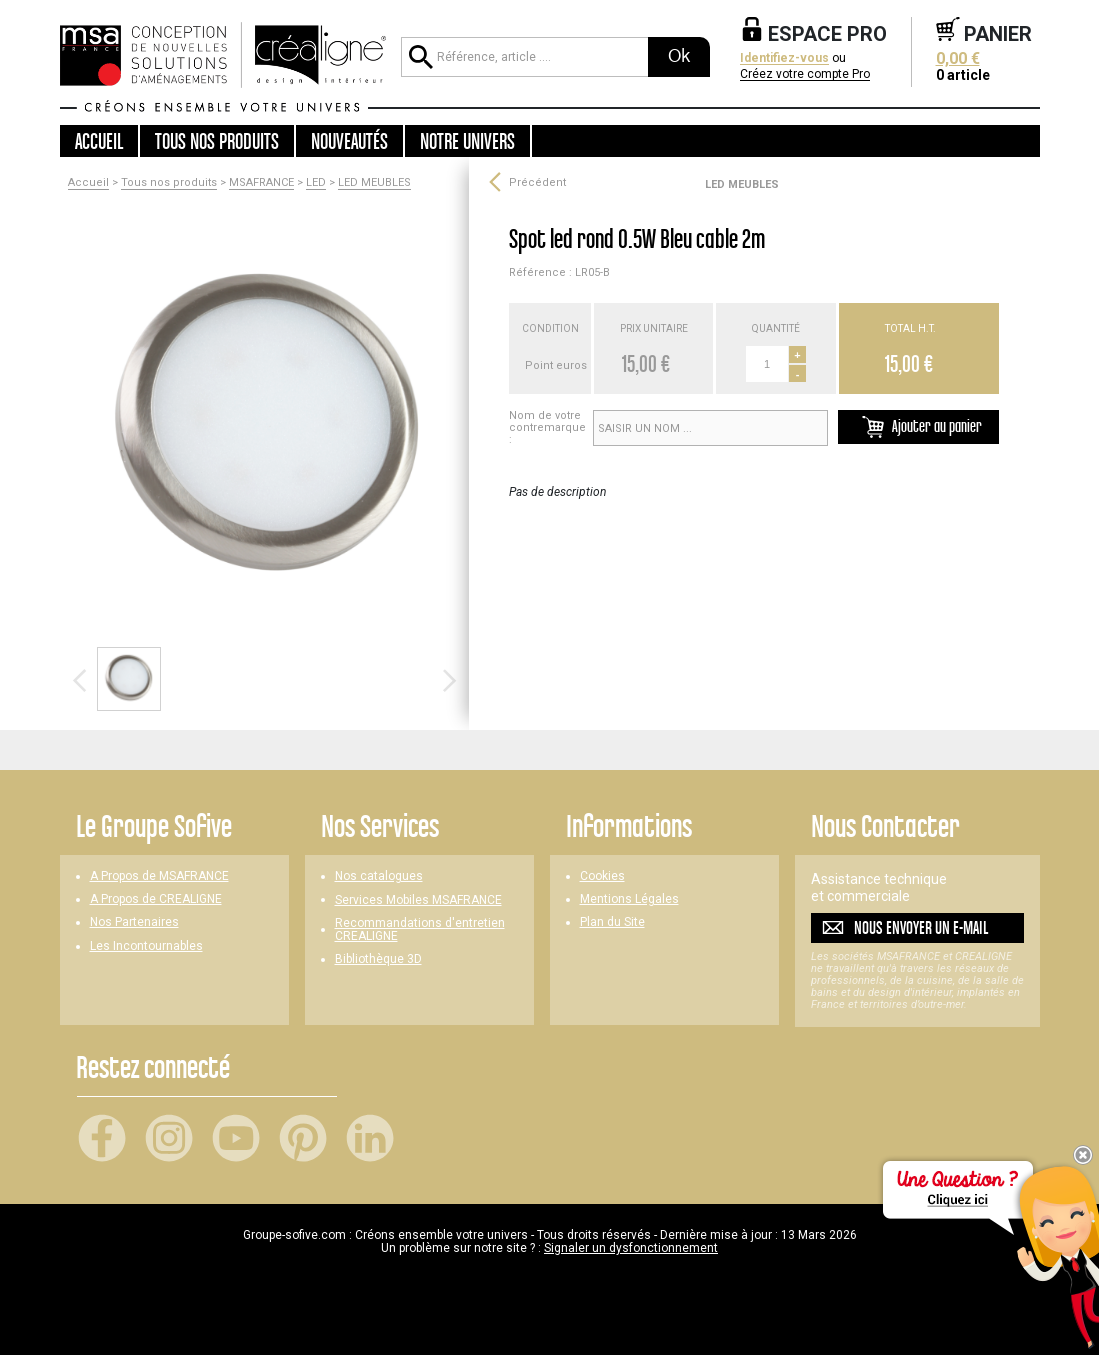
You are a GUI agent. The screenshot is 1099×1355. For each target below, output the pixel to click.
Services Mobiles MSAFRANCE (418, 900)
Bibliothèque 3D (378, 959)
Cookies (602, 876)
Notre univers (467, 141)
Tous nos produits (169, 183)
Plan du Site (612, 922)
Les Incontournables (146, 946)
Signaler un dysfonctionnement (631, 1248)
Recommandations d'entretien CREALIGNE (420, 930)
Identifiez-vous (784, 58)
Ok (679, 56)
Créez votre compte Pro (805, 74)
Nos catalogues (379, 876)
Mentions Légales (629, 899)
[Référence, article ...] (524, 57)
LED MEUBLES (374, 183)
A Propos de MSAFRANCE (159, 876)
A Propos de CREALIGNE (156, 899)
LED (316, 183)
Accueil (99, 141)
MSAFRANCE (261, 183)
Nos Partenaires (134, 922)
